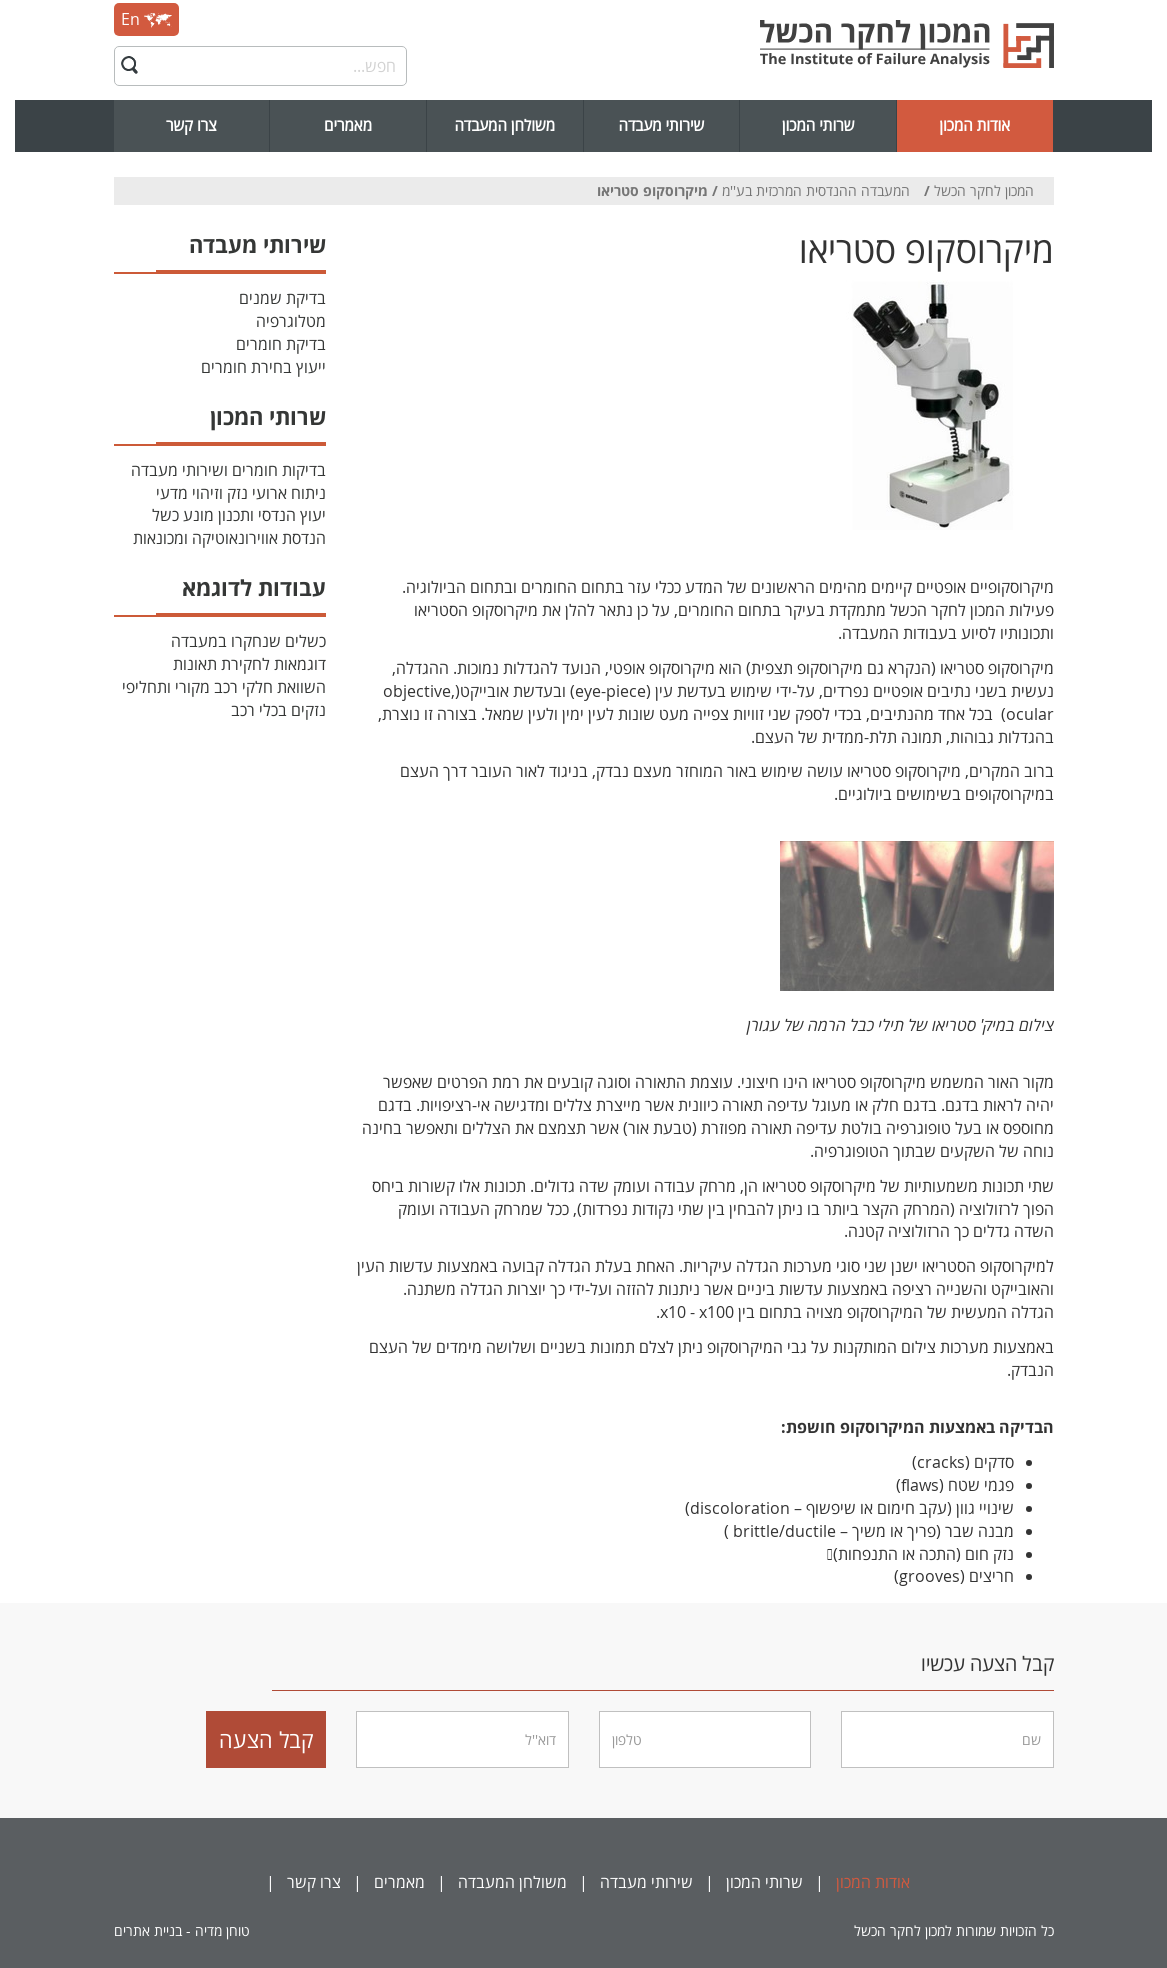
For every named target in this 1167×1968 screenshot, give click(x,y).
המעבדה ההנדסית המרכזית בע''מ (816, 190)
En (146, 19)
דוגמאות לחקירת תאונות (249, 664)
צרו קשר (191, 125)
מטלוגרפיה (291, 321)
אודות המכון (974, 125)
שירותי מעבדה (662, 125)
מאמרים (348, 125)
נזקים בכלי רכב (278, 710)
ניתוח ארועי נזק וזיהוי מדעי (241, 493)
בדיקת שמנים (282, 298)
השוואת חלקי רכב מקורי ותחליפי (224, 687)
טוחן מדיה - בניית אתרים (182, 1930)
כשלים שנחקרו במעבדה (248, 641)
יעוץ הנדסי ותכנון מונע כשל (239, 515)
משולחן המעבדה (504, 125)
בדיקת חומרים (281, 344)
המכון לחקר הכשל (984, 190)
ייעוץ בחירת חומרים (263, 367)
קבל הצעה (266, 1739)
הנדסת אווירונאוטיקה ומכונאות (229, 538)
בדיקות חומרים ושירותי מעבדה (228, 470)
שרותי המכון (818, 125)
